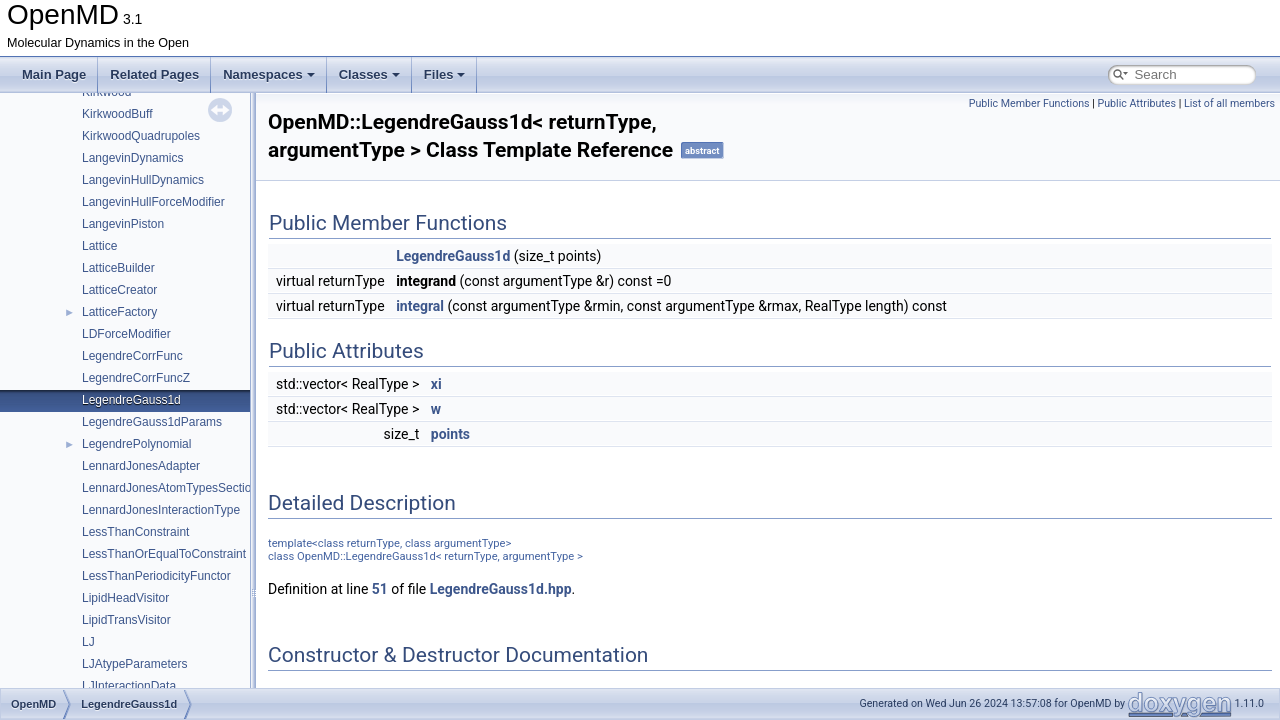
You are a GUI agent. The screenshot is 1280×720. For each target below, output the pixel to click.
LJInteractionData (129, 686)
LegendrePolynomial (136, 444)
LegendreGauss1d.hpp (501, 589)
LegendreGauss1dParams (152, 422)
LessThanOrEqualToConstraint (164, 554)
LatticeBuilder (118, 268)
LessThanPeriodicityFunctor (156, 576)
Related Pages (154, 74)
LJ (88, 642)
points (450, 434)
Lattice (99, 246)
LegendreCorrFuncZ (136, 378)
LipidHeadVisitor (125, 598)
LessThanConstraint (135, 532)
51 (380, 589)
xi (436, 384)
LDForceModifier (126, 334)
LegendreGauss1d (131, 400)
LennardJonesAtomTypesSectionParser (187, 488)
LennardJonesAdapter (141, 466)
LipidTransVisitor (126, 620)
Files (445, 74)
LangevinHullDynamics (143, 180)
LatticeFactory (119, 312)
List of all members (1229, 103)
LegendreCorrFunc (132, 356)
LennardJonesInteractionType (161, 510)
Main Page (54, 74)
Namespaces (269, 74)
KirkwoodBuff (117, 114)
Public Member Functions (1029, 103)
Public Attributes (1136, 103)
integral (420, 306)
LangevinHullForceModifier (153, 202)
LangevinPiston (123, 224)
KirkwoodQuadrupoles (141, 136)
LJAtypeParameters (134, 664)
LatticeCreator (119, 290)
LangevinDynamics (132, 158)
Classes (369, 74)
